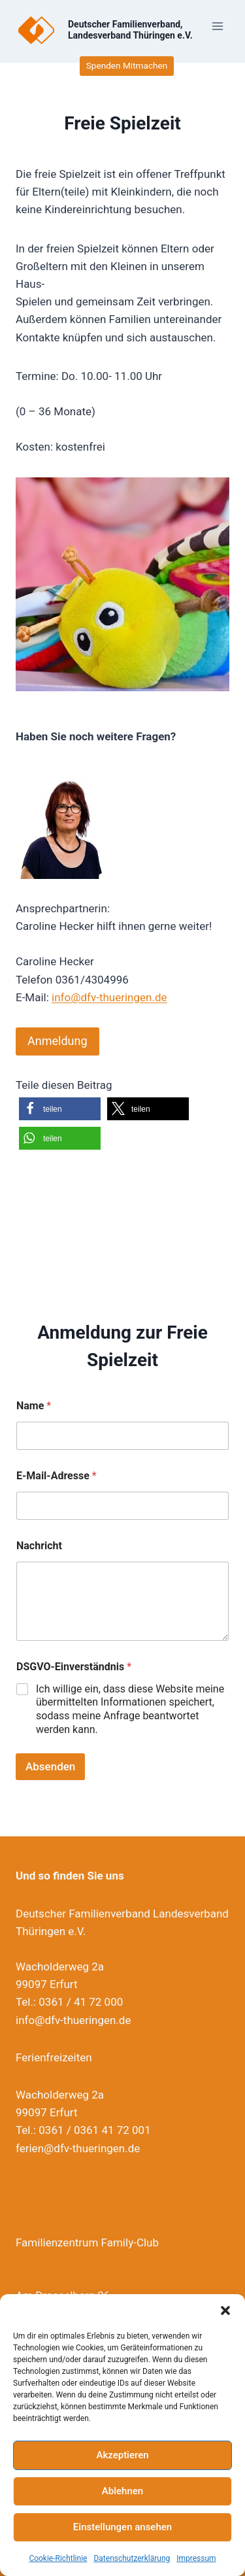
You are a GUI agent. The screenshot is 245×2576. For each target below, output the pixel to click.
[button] (225, 2310)
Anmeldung (57, 1041)
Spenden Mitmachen (126, 65)
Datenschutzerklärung (131, 2558)
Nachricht (39, 1545)
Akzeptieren (122, 2455)
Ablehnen (122, 2491)
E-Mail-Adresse (56, 1475)
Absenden (50, 1766)
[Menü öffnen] (217, 26)
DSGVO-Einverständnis (73, 1666)
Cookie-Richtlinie (58, 2558)
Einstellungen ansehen (122, 2527)
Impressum (196, 2558)
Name (33, 1406)
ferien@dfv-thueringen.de (78, 2148)
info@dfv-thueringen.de (109, 997)
